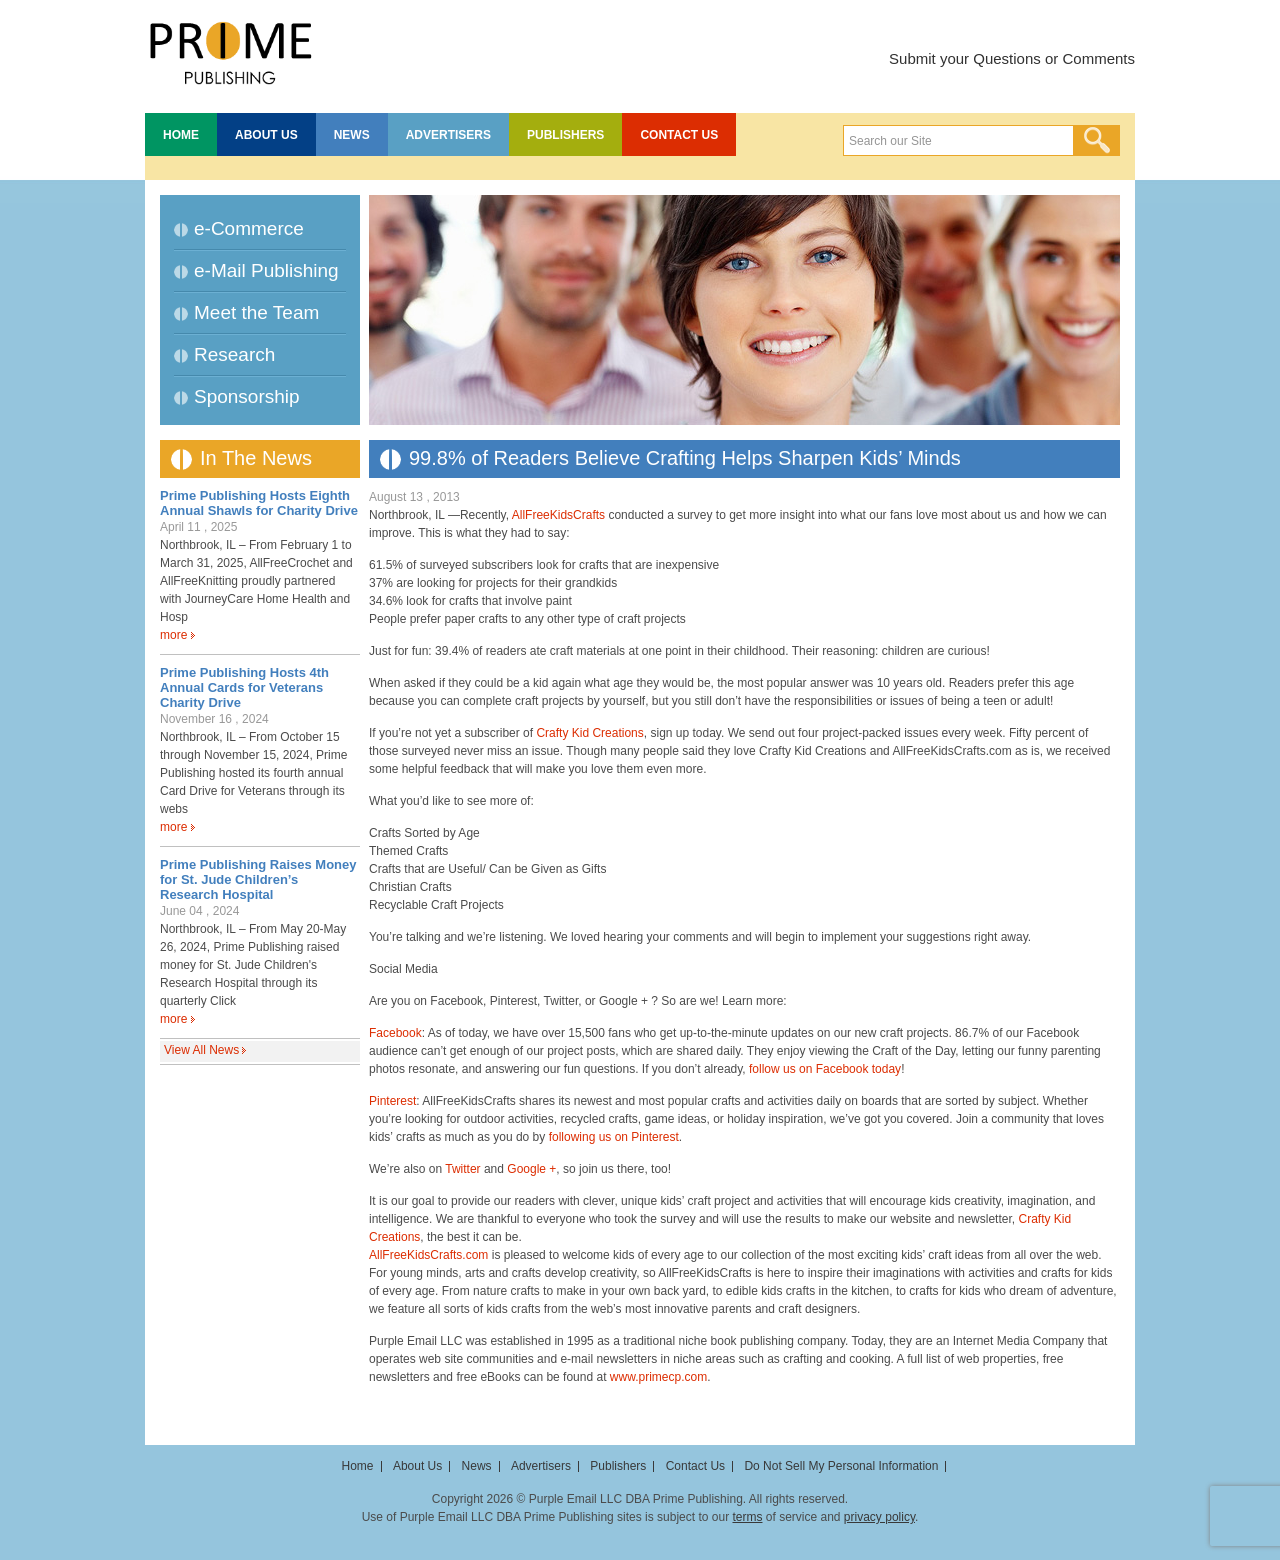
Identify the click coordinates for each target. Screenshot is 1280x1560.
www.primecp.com (658, 1377)
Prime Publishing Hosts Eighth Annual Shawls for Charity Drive (259, 503)
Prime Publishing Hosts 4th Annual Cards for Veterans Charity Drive (244, 687)
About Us (266, 135)
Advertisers (448, 135)
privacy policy (879, 1517)
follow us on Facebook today (825, 1069)
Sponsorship (247, 396)
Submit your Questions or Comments (1012, 58)
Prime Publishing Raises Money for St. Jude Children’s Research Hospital (258, 879)
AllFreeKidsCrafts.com (428, 1255)
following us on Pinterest (614, 1137)
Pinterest (392, 1101)
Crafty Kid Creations (589, 733)
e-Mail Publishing (266, 270)
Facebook (395, 1033)
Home (181, 135)
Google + (531, 1169)
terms (747, 1517)
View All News (201, 1050)
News (352, 135)
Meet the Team (256, 312)
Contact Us (679, 135)
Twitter (462, 1169)
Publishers (565, 135)
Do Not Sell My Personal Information (841, 1466)
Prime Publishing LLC (230, 50)
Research (234, 354)
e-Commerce (249, 228)
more (173, 635)
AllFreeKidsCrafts (558, 515)
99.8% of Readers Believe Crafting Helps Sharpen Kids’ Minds (685, 458)
